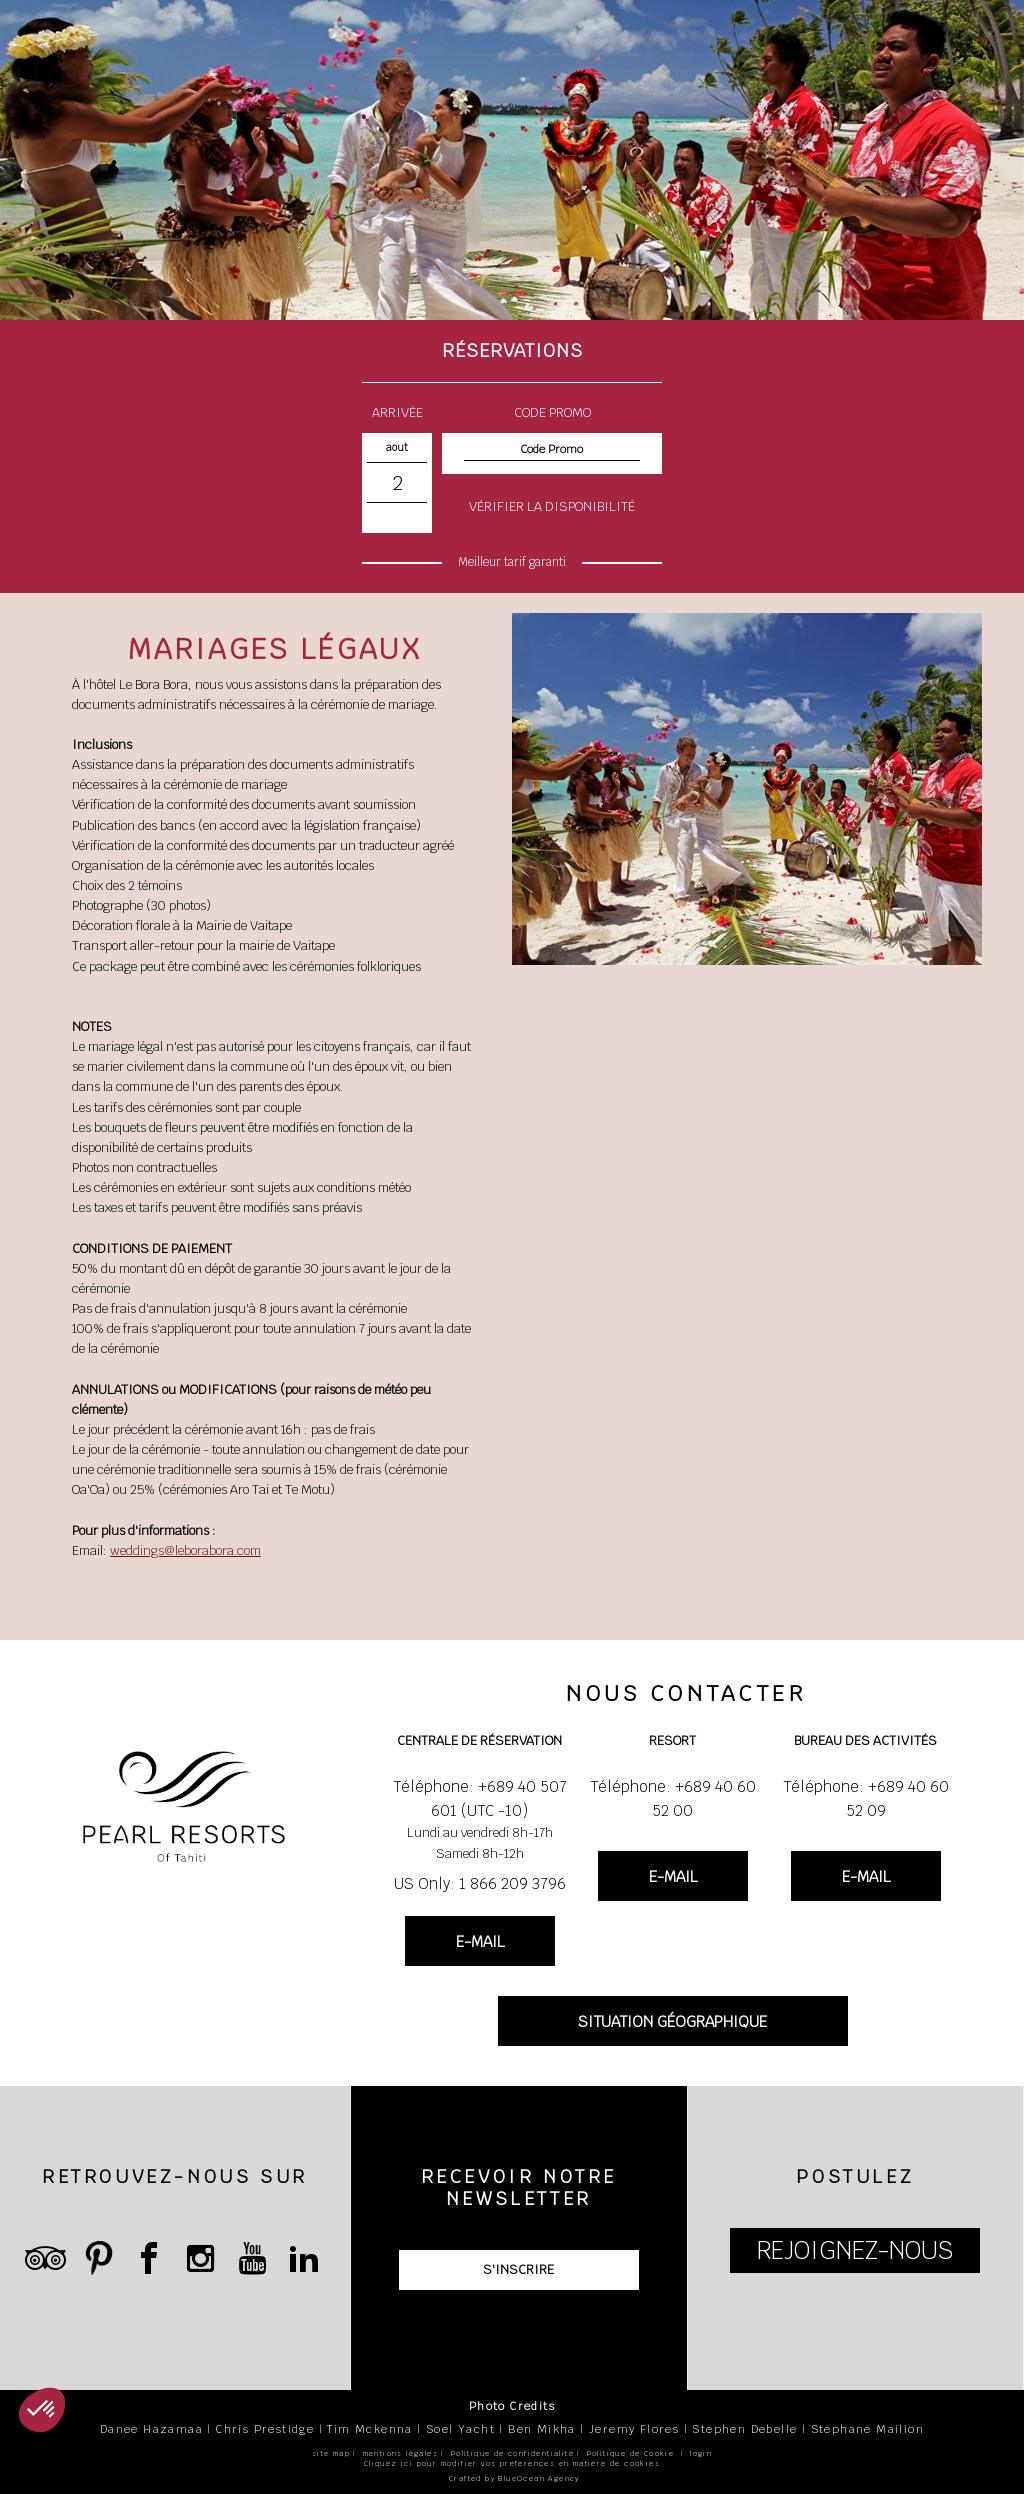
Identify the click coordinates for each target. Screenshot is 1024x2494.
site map (331, 2453)
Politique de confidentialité (512, 2453)
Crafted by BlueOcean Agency (514, 2478)
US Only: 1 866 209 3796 (480, 1883)
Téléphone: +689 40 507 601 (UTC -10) (480, 1798)
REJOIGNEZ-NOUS (855, 2250)
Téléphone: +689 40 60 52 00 (673, 1798)
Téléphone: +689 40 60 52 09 (866, 1798)
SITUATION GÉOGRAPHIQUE (672, 2021)
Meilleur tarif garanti (512, 562)
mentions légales (400, 2453)
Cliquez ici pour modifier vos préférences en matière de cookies (512, 2463)
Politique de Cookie (631, 2453)
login (701, 2453)
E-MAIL (480, 1941)
